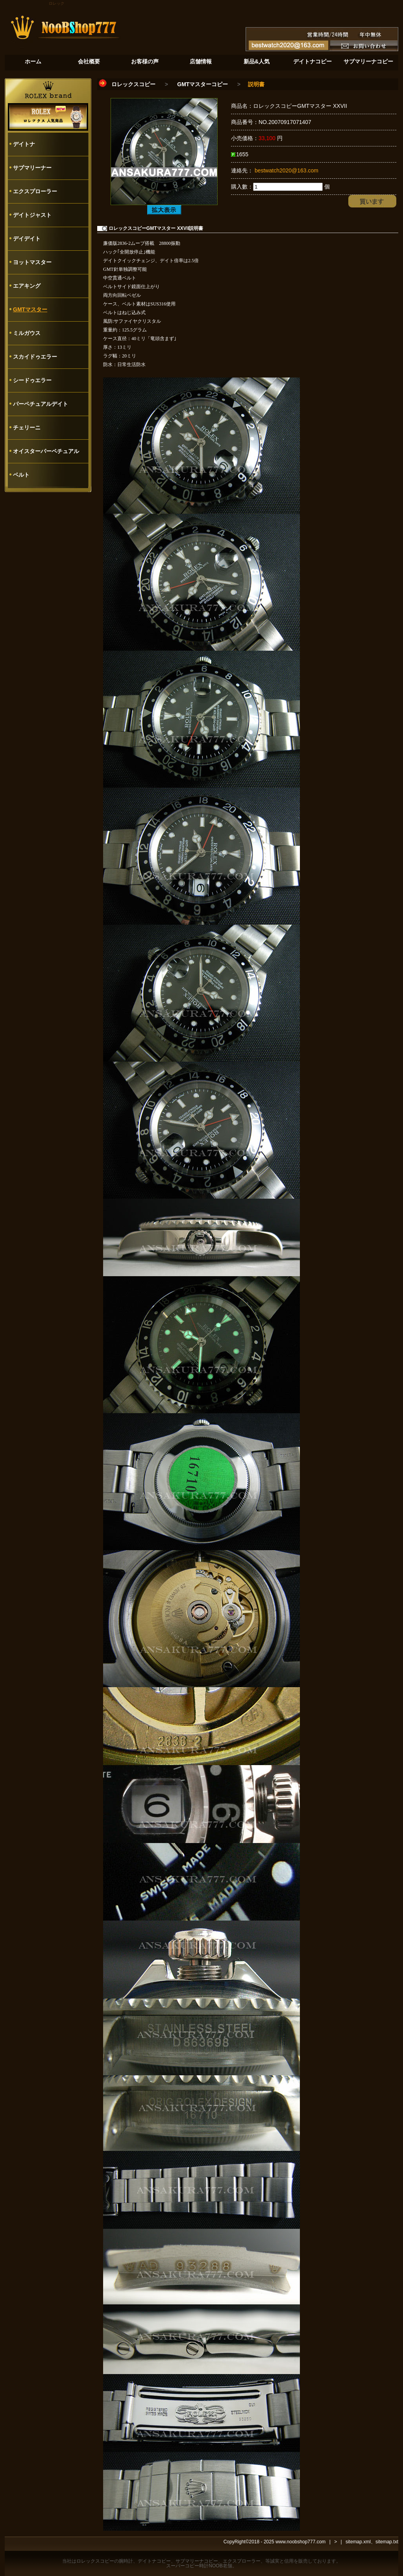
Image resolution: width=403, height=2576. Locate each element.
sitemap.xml (358, 2542)
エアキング (27, 286)
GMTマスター (30, 309)
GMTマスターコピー (202, 84)
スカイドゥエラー (35, 356)
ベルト (21, 475)
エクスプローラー (35, 191)
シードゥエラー (32, 380)
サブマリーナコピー (197, 2561)
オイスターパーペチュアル (46, 451)
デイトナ (24, 144)
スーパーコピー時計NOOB (194, 2566)
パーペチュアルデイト (40, 404)
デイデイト (27, 238)
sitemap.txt (386, 2542)
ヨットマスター (32, 262)
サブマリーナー (32, 168)
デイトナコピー (154, 2561)
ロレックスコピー (133, 84)
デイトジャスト (32, 215)
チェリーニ (27, 427)
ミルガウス (27, 333)
